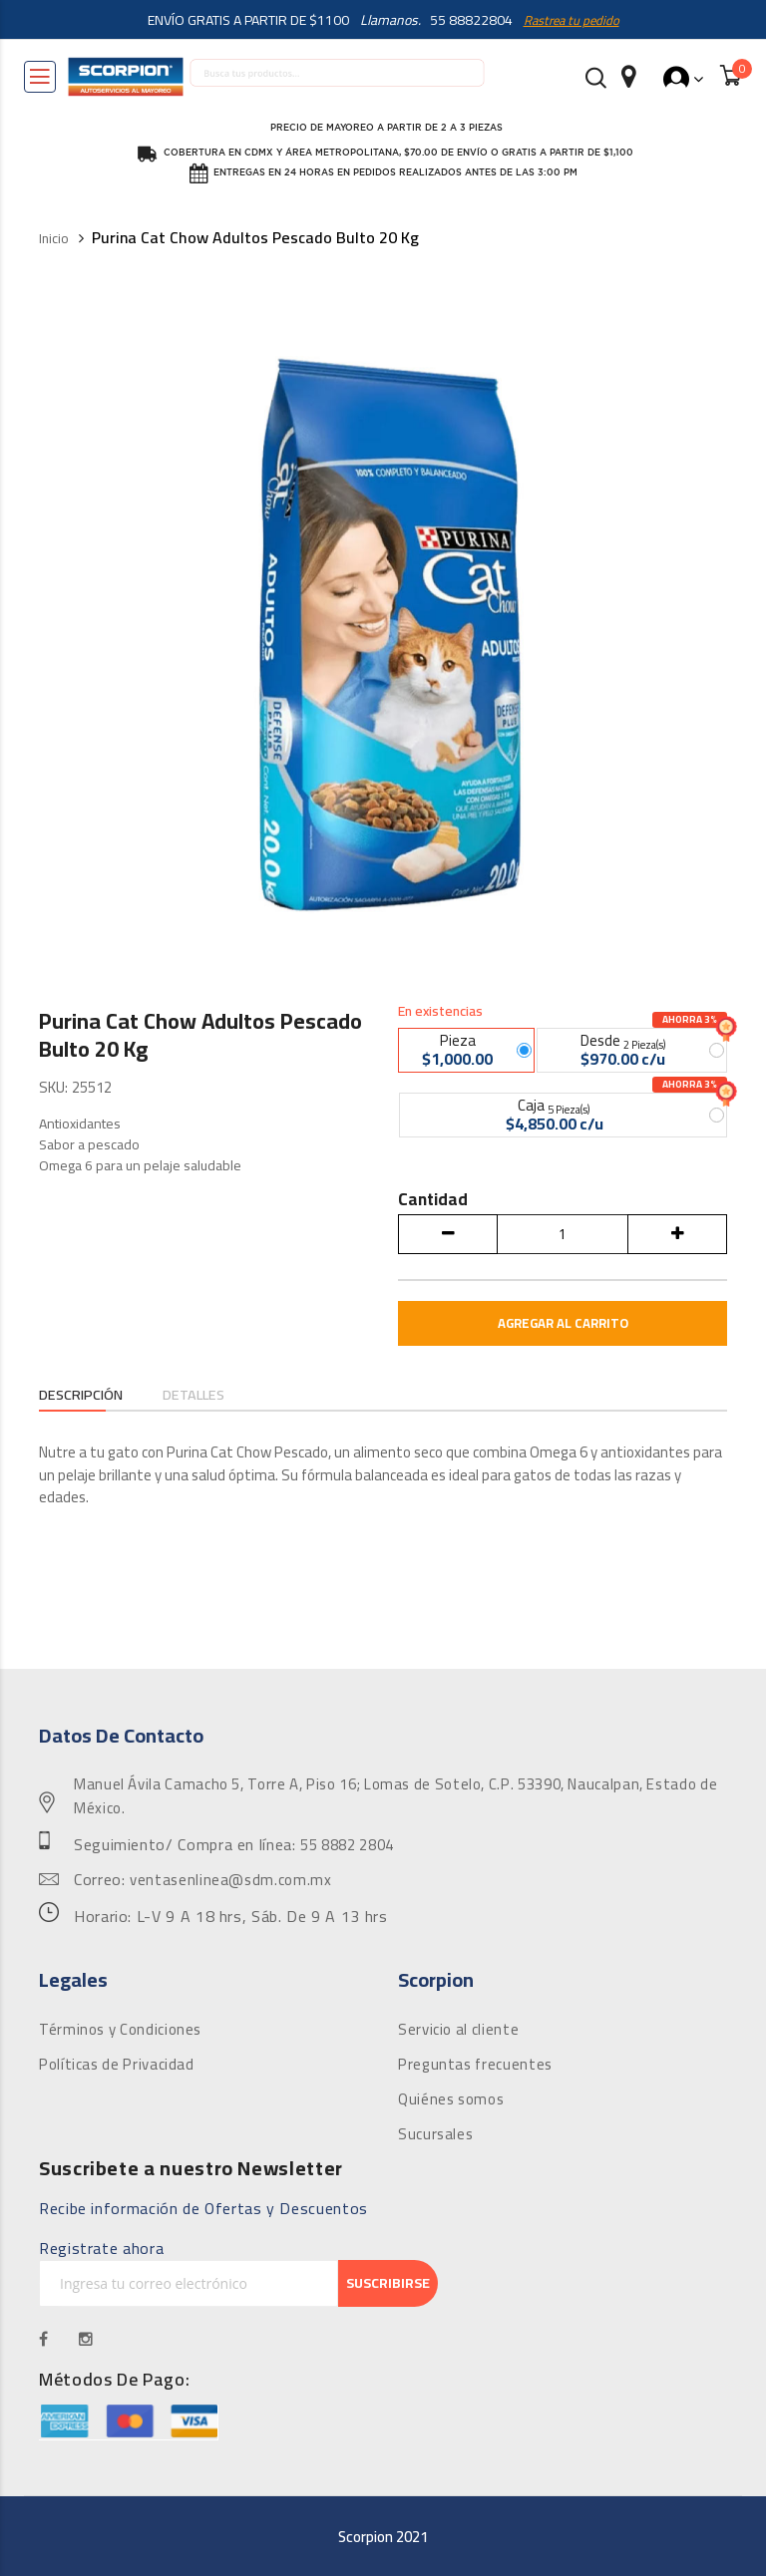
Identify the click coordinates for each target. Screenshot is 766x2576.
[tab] (86, 1396)
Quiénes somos (451, 2099)
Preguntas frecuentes (475, 2065)
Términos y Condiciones (120, 2030)
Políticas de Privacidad (116, 2065)
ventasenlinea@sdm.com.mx (230, 1880)
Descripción (86, 1395)
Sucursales (435, 2134)
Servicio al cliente (458, 2030)
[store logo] (126, 77)
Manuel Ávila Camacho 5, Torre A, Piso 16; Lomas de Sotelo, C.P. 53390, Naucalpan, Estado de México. (395, 1796)
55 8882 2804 (347, 1845)
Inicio (54, 238)
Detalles (208, 1395)
